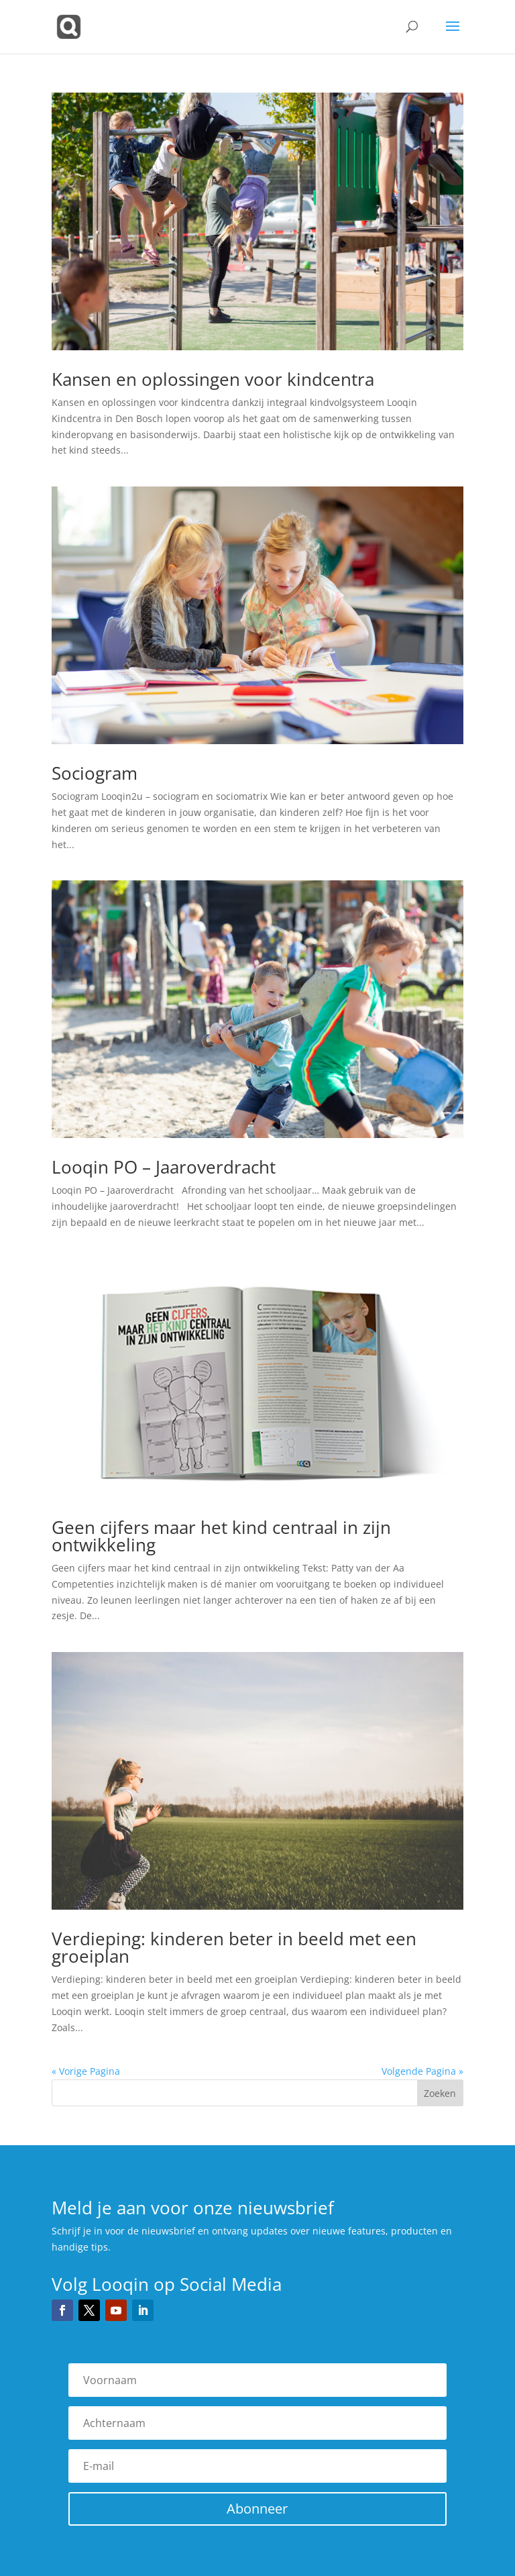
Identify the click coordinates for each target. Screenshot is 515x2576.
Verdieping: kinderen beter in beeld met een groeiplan (234, 1947)
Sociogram (94, 773)
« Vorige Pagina (86, 2071)
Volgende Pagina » (422, 2071)
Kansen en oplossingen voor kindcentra (213, 379)
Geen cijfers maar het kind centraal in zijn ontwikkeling (221, 1536)
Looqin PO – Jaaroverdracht (164, 1167)
